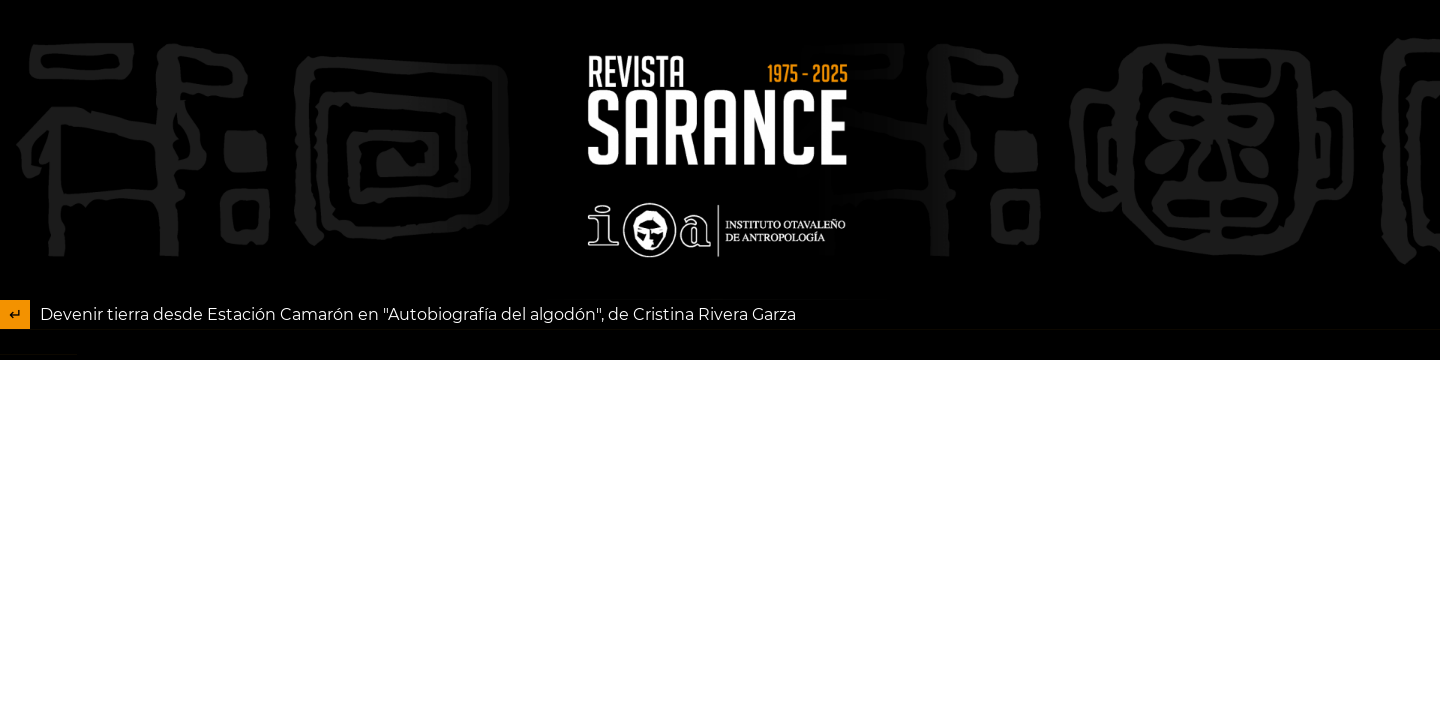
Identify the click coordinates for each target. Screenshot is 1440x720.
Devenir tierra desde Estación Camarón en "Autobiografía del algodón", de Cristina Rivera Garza (418, 314)
